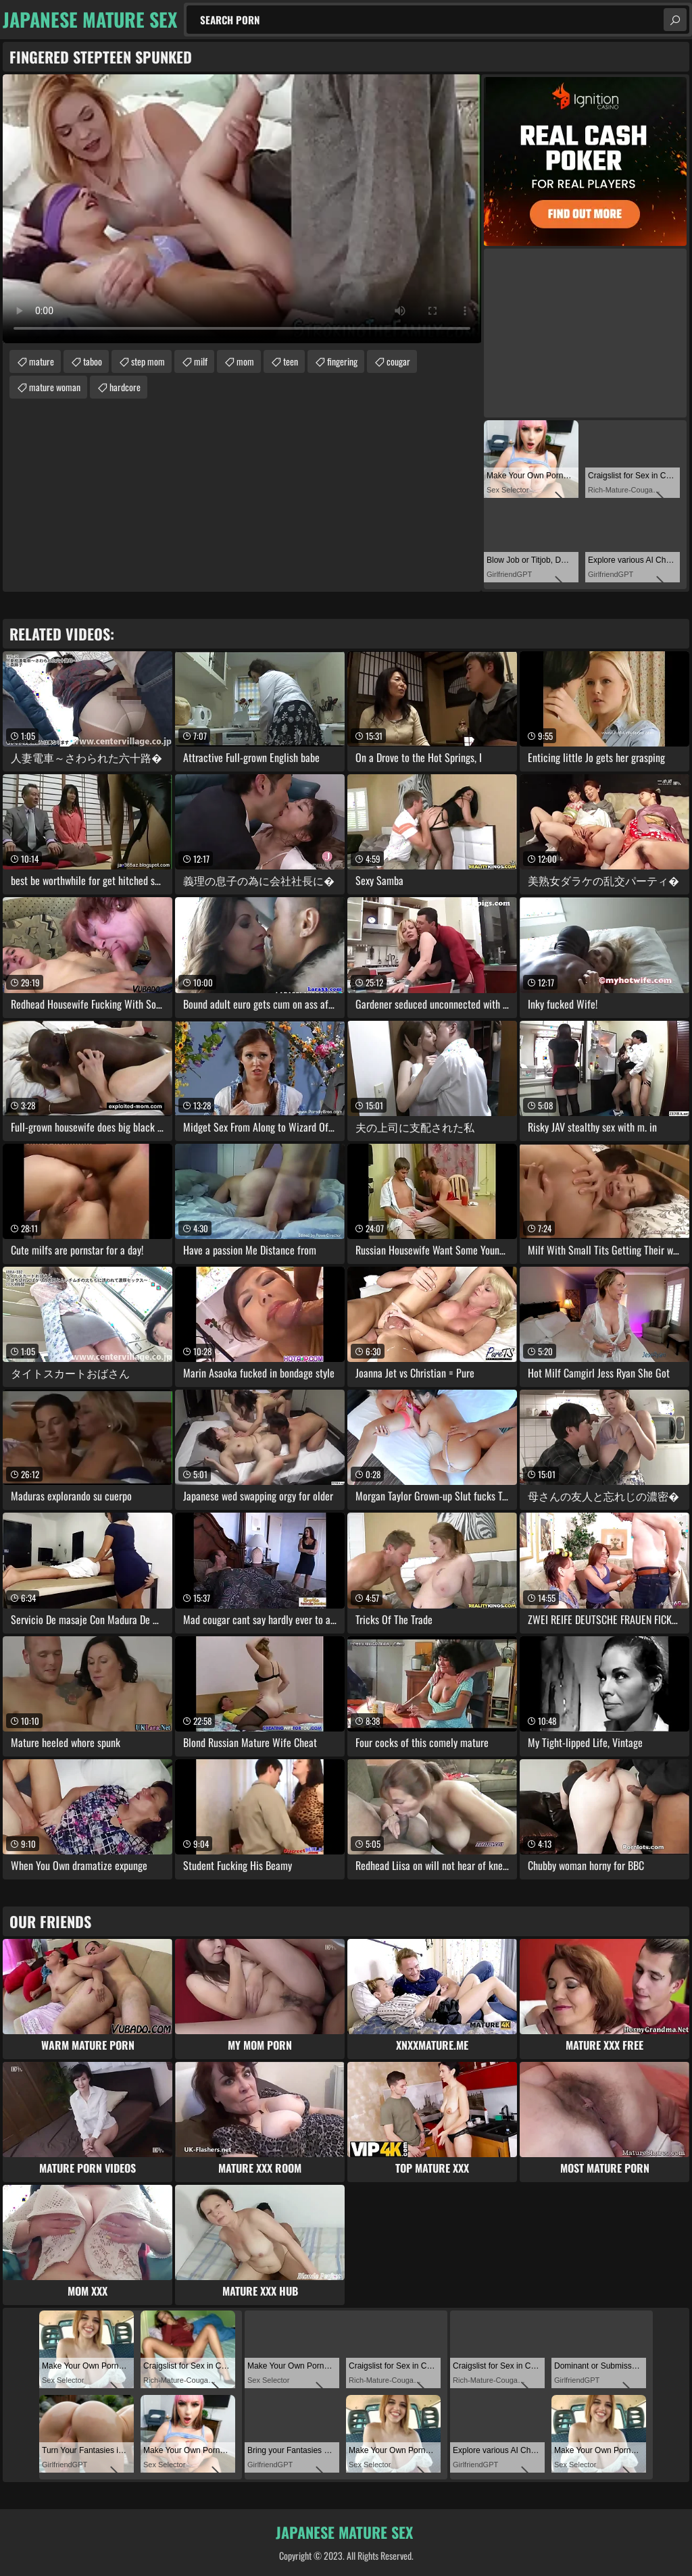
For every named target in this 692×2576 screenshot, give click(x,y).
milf (200, 361)
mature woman (54, 387)
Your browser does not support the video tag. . (242, 208)
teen (290, 361)
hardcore (125, 387)
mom (245, 361)
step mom (148, 361)
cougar (398, 361)
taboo (92, 361)
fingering (342, 361)
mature (41, 361)
